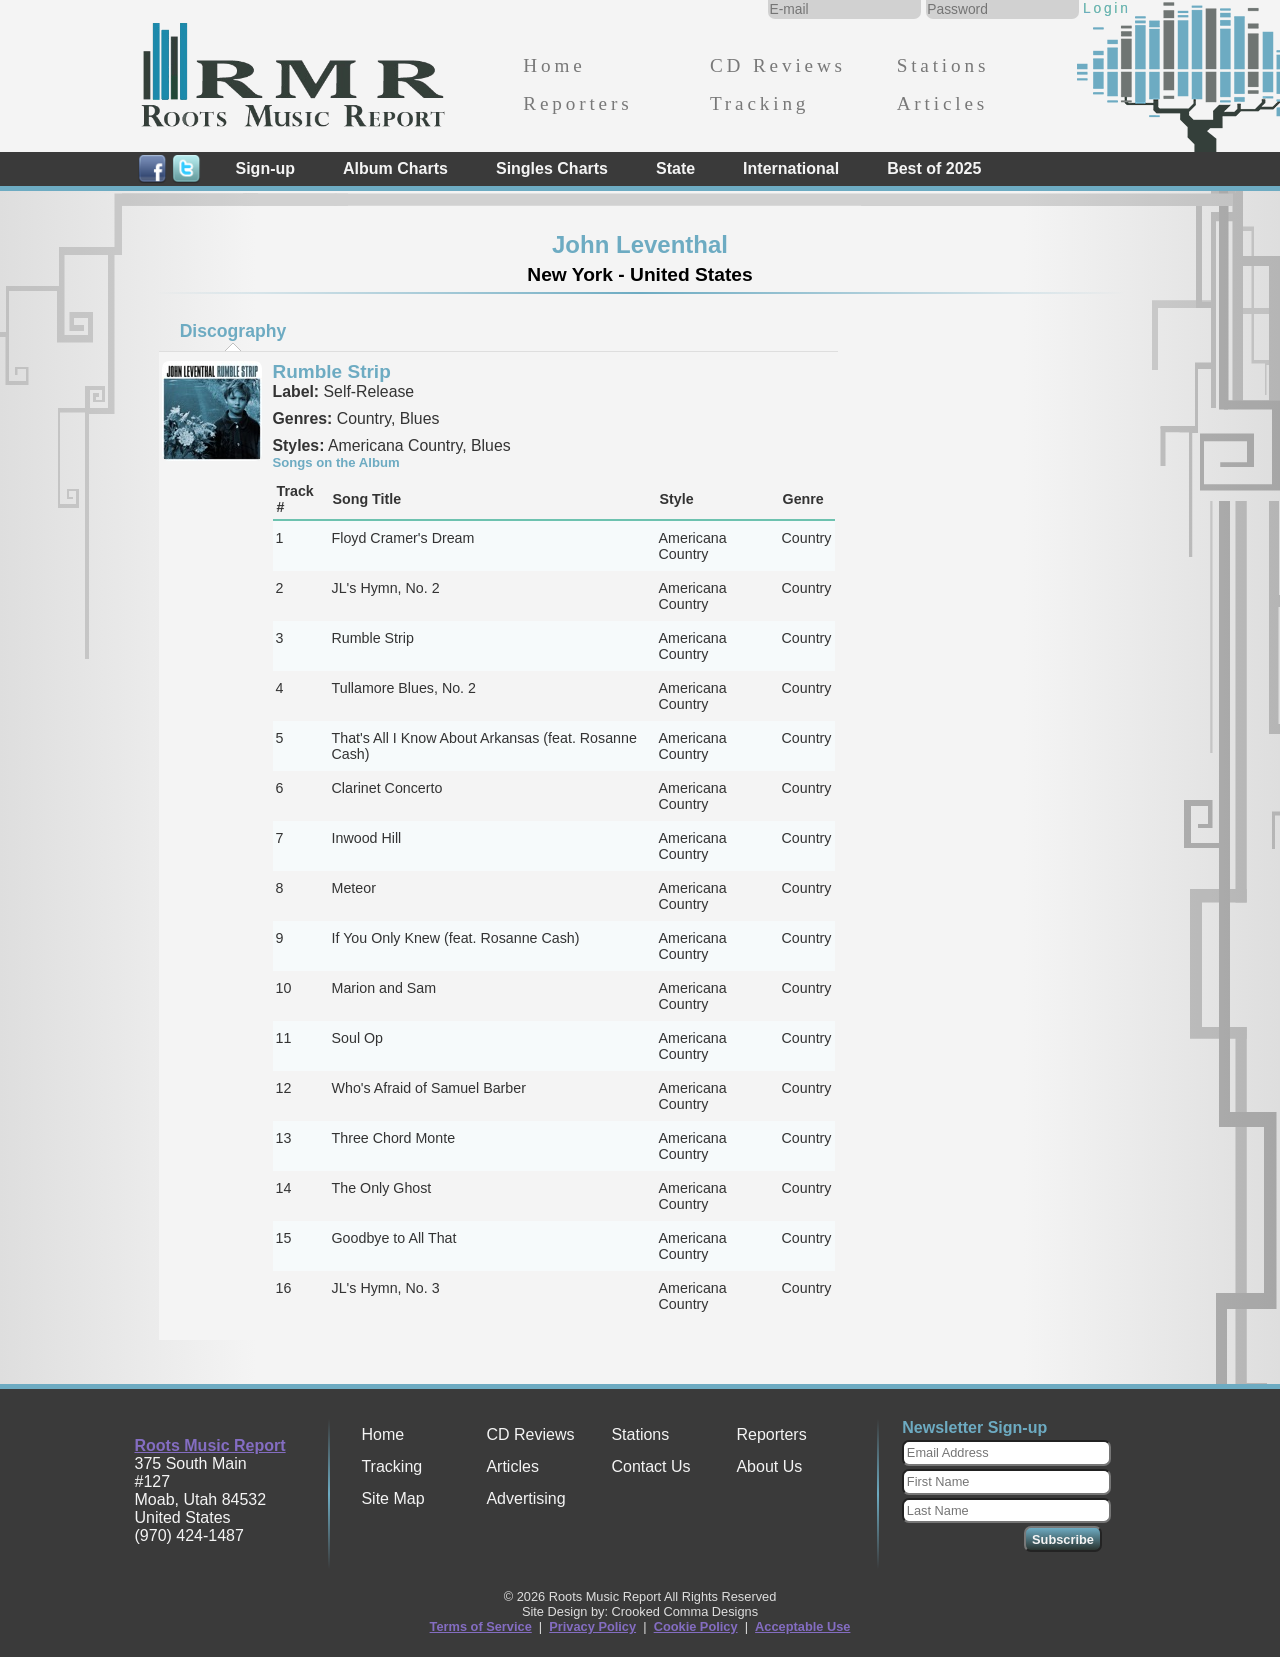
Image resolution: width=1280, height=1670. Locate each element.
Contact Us (650, 1466)
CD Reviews (778, 65)
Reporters (577, 103)
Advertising (525, 1498)
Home (554, 65)
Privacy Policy (592, 1626)
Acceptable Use (802, 1626)
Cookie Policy (696, 1626)
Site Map (392, 1498)
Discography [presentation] (233, 331)
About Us (769, 1466)
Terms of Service (481, 1626)
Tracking (759, 103)
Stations (943, 65)
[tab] (233, 331)
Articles (942, 103)
